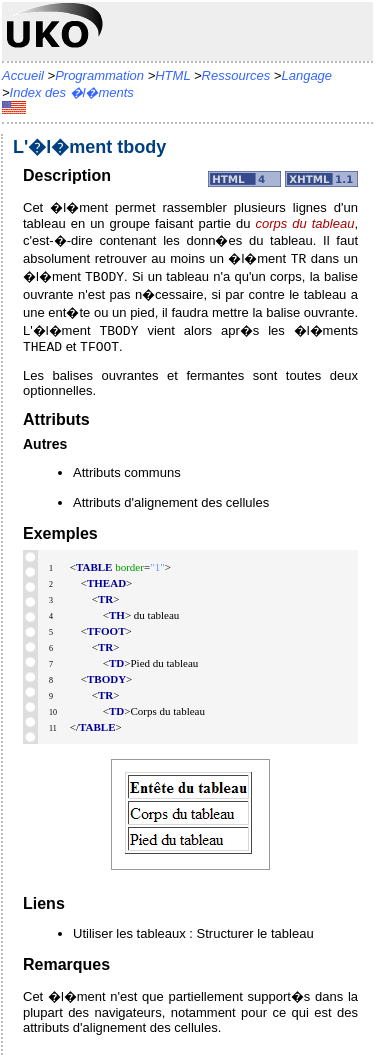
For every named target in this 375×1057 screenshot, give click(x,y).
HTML (172, 75)
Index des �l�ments (72, 92)
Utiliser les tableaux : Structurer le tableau (193, 935)
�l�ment (267, 258)
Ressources (236, 75)
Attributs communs (127, 474)
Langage (306, 75)
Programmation (99, 75)
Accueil (23, 75)
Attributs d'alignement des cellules (171, 504)
